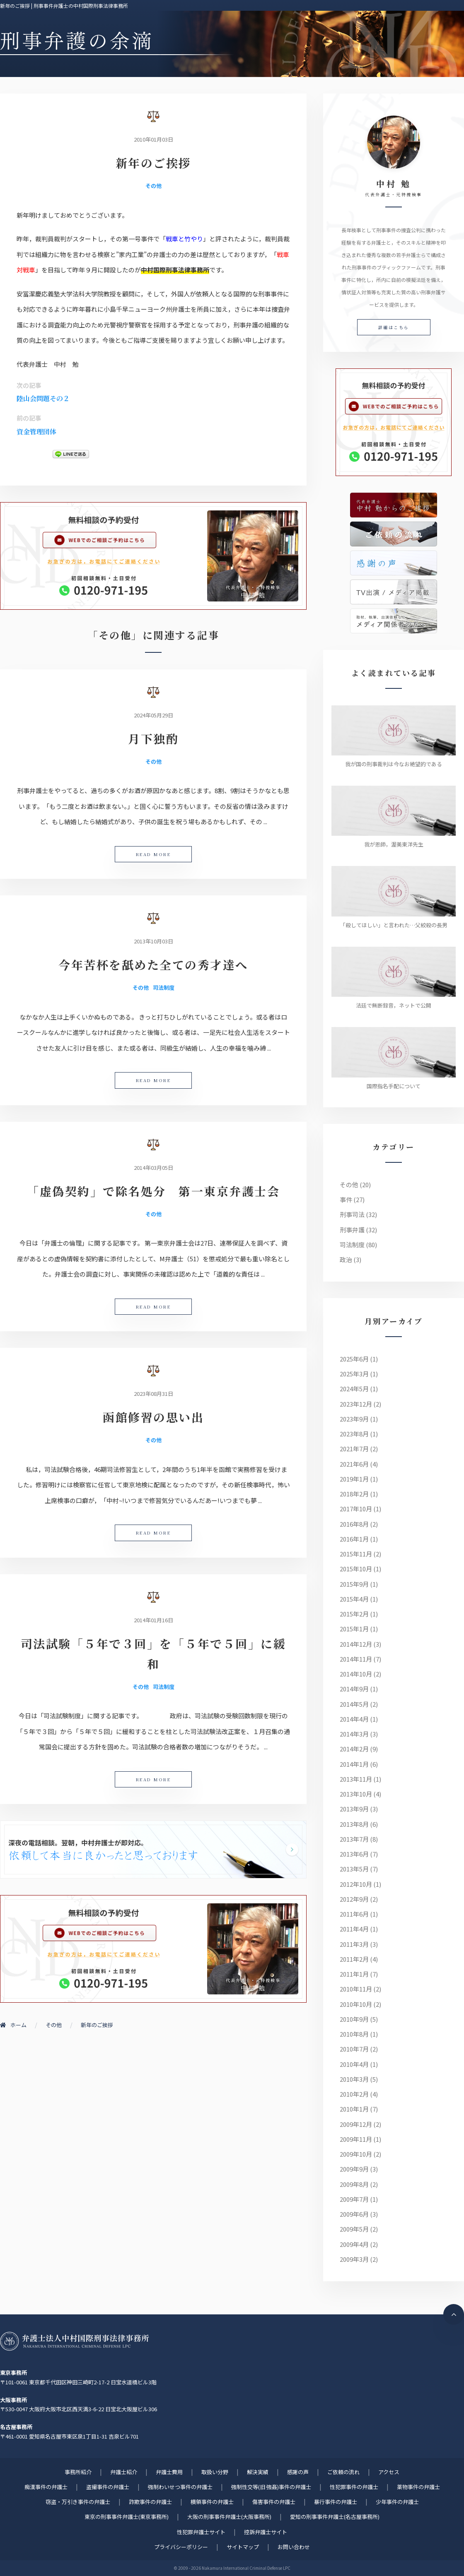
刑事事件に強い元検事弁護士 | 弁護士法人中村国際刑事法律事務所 (74, 2341)
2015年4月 (354, 1599)
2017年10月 (356, 1508)
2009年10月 (356, 2154)
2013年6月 (354, 1854)
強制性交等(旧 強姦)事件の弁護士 (271, 2487)
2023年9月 (354, 1418)
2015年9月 (354, 1584)
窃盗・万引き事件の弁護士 (78, 2502)
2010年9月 (354, 2019)
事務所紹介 (78, 2472)
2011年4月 (354, 1928)
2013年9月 (354, 1808)
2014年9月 (354, 1688)
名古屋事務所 (16, 2427)
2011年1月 (354, 1974)
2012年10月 (356, 1884)
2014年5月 (354, 1704)
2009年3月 (354, 2259)
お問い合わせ (294, 2547)
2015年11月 (356, 1553)
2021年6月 (354, 1464)
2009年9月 (354, 2169)
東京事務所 (13, 2372)
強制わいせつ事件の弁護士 (180, 2487)
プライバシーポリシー (181, 2547)
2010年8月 (354, 2034)
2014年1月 (354, 1764)
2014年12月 (356, 1644)
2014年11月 (356, 1659)
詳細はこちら (393, 327)
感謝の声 (298, 2472)
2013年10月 (356, 1793)
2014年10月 (356, 1673)
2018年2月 (354, 1493)
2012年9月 (354, 1899)
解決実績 (257, 2472)
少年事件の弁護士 (397, 2502)
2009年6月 (354, 2214)
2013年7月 (354, 1839)
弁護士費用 (169, 2472)
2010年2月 (354, 2094)
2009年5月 (354, 2229)
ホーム (13, 2025)
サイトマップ (243, 2547)
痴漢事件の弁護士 (46, 2487)
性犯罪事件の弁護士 (354, 2487)
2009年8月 (354, 2184)
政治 (346, 1259)
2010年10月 (356, 2004)
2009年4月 (354, 2244)
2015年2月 (354, 1613)
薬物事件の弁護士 (418, 2487)
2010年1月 (354, 2109)
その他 (153, 186)
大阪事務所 (13, 2400)
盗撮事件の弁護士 (107, 2487)
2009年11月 (356, 2139)
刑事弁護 (352, 1229)
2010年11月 (356, 1988)
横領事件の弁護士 (212, 2502)
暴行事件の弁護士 (335, 2502)
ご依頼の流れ (343, 2472)
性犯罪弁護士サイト (201, 2532)
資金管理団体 (36, 431)
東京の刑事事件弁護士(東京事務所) (127, 2517)
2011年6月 (354, 1914)
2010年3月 (354, 2079)
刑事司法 (352, 1214)
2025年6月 (354, 1358)
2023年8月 (354, 1433)
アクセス (388, 2472)
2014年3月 (354, 1733)
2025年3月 (354, 1373)
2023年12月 (356, 1404)
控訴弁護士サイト (265, 2532)
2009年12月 (356, 2124)
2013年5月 (354, 1868)
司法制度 (163, 987)
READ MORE (153, 854)
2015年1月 (354, 1628)
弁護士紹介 (123, 2472)
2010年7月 (354, 2048)
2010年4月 (354, 2064)
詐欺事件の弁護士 (150, 2502)
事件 (346, 1199)
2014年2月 (354, 1748)
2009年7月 (354, 2199)
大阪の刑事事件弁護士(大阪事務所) (229, 2517)
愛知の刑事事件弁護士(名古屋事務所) (334, 2517)
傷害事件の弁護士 (273, 2502)
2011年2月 (354, 1959)
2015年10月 (356, 1568)
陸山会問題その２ (43, 398)
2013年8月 (354, 1824)
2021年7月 (354, 1448)
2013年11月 (356, 1779)
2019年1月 (354, 1478)
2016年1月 (354, 1539)
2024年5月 (354, 1388)
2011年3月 (354, 1944)
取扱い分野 (214, 2472)
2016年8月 (354, 1524)
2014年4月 (354, 1719)
